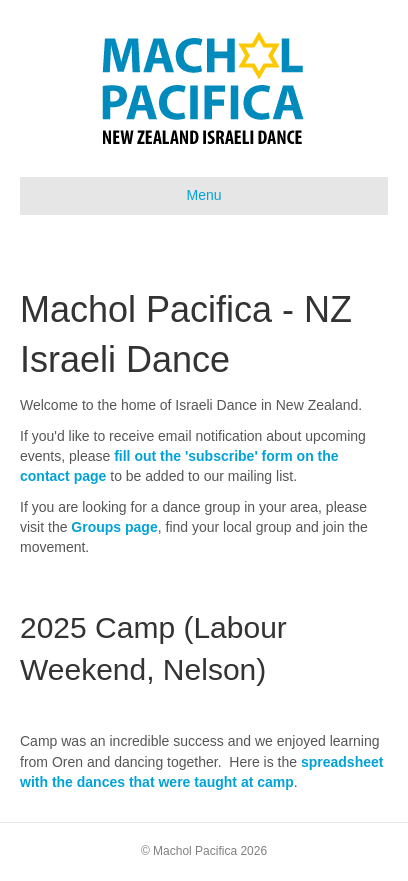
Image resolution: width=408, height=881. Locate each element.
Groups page (114, 527)
